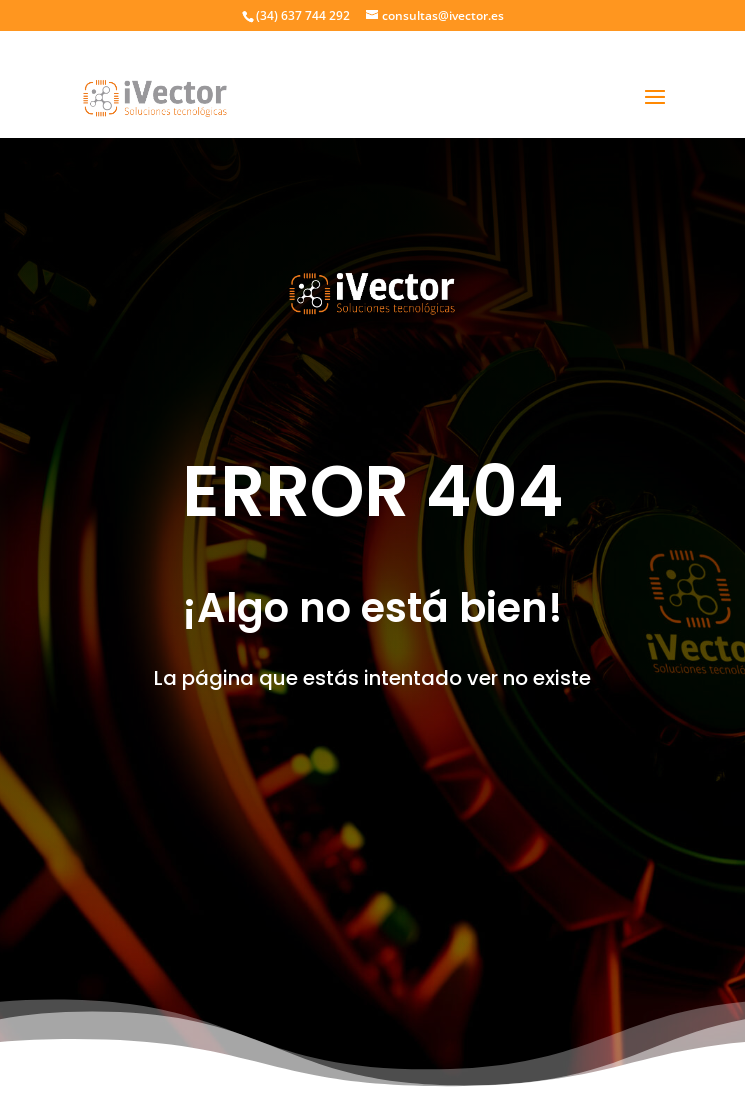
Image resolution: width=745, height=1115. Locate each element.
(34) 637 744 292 (303, 15)
